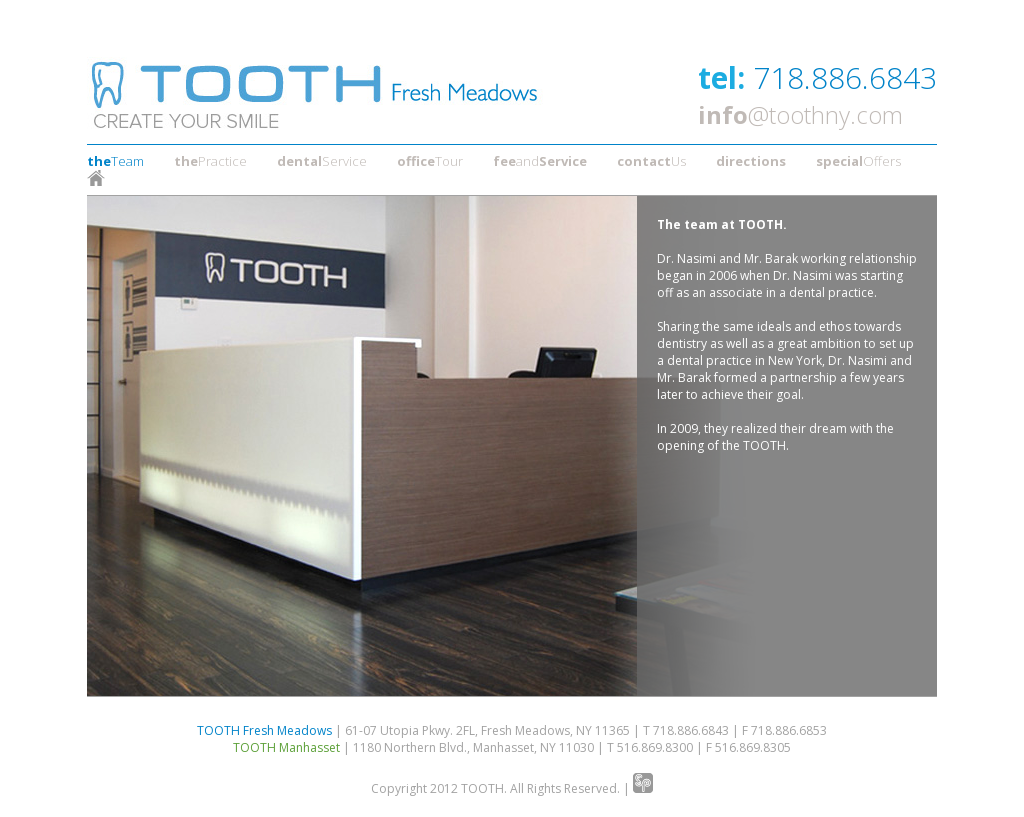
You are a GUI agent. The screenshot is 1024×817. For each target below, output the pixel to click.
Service (322, 161)
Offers (858, 161)
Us (651, 161)
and (540, 161)
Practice (210, 161)
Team (115, 161)
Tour (430, 161)
